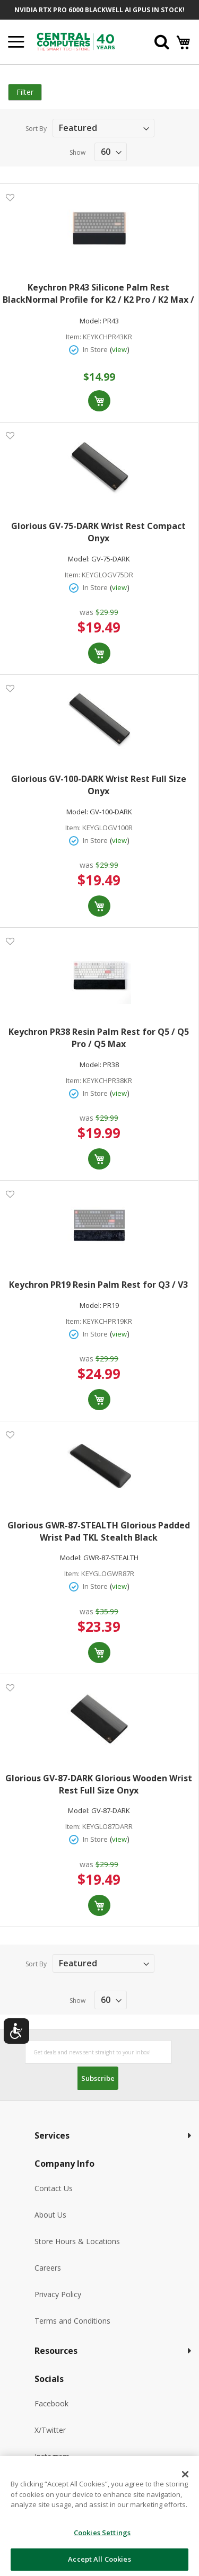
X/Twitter (50, 2430)
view (119, 349)
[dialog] (99, 2516)
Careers (47, 2268)
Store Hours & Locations (77, 2241)
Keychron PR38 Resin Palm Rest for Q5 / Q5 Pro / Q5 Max (98, 1038)
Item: (73, 336)
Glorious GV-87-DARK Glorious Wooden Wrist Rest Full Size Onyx (98, 1784)
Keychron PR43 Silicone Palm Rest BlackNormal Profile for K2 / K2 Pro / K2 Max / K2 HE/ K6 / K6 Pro (98, 294)
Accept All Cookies (99, 2559)
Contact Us (53, 2188)
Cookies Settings (102, 2532)
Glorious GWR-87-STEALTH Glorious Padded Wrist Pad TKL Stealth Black (98, 1531)
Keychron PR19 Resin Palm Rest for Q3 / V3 (98, 1284)
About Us (50, 2215)
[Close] (185, 2474)
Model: (90, 321)
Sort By (36, 128)
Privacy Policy (57, 2294)
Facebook (51, 2403)
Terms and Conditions (72, 2321)
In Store (95, 349)
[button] (10, 196)
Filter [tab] (24, 92)
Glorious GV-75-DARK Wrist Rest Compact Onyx (98, 532)
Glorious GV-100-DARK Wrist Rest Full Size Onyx (98, 785)
